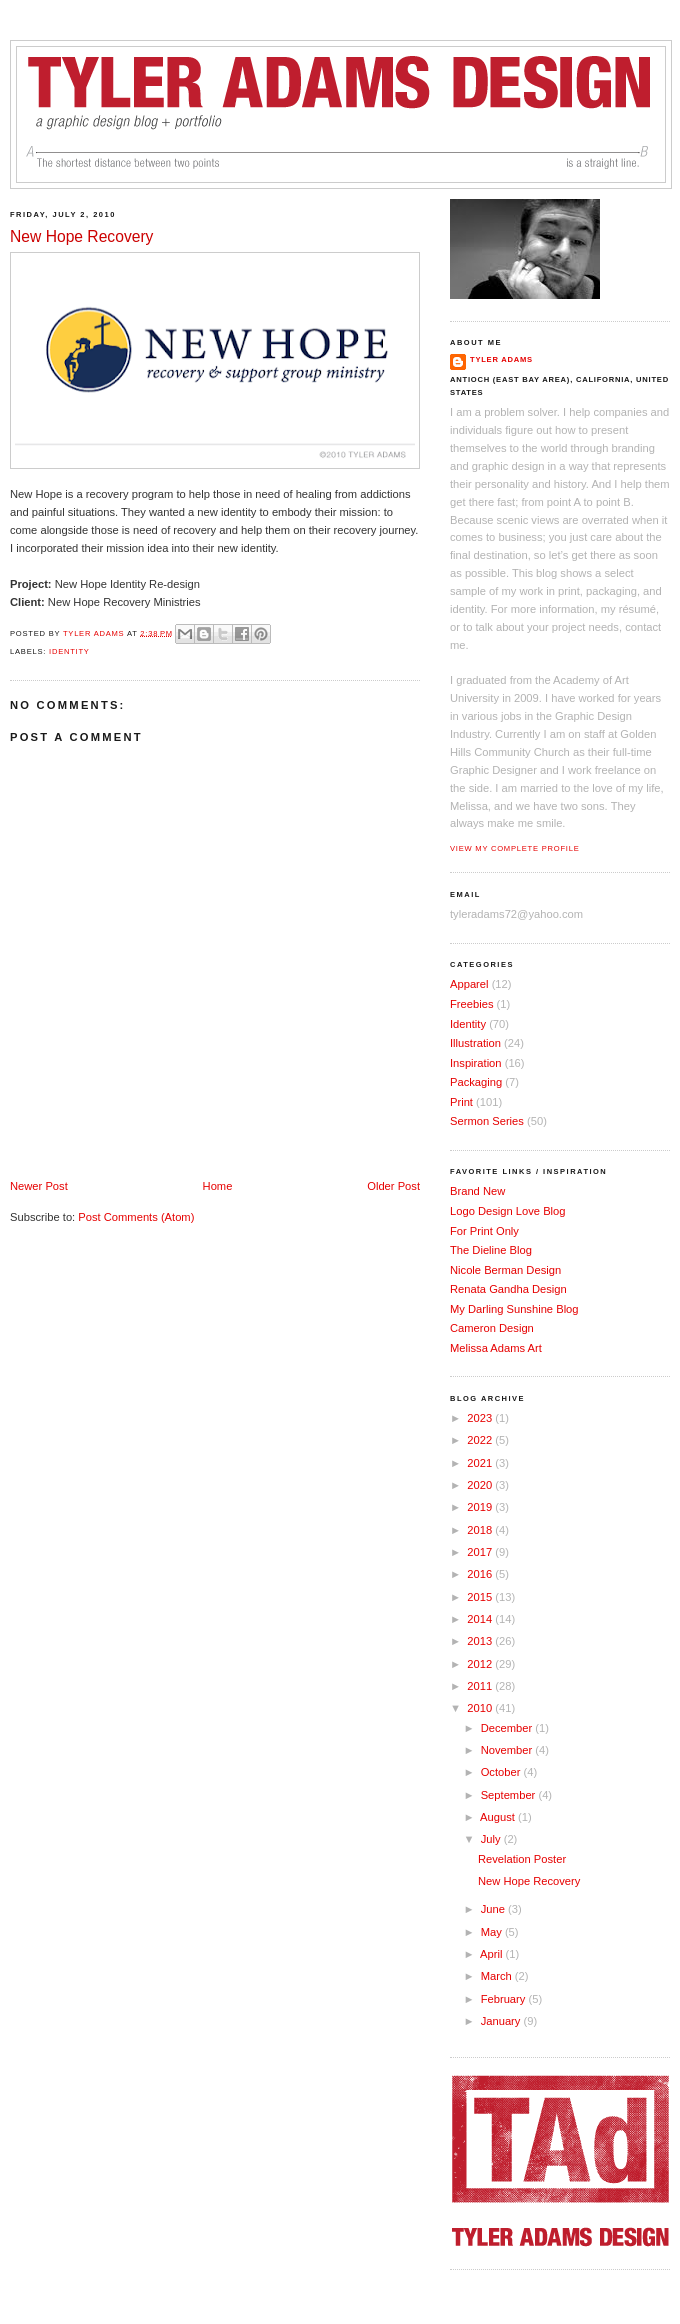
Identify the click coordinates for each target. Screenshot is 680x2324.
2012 (481, 1664)
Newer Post (39, 1186)
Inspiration (476, 1063)
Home (218, 1186)
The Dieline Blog (491, 1250)
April (492, 1954)
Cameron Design (492, 1328)
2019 (481, 1507)
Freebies (471, 1004)
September (510, 1795)
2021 (481, 1463)
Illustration (475, 1043)
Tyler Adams (501, 359)
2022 (481, 1440)
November (508, 1750)
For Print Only (484, 1231)
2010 (481, 1708)
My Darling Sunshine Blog (514, 1309)
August (499, 1817)
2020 (481, 1485)
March (498, 1976)
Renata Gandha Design (508, 1289)
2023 (481, 1418)
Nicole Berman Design (505, 1270)
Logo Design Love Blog (508, 1211)
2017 (481, 1552)
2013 (481, 1641)
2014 (481, 1619)
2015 (481, 1597)
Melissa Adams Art (496, 1348)
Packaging (476, 1082)
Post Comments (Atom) (136, 1217)
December (508, 1728)
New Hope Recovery (529, 1881)
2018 (481, 1530)
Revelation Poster (522, 1859)
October (502, 1772)
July (492, 1839)
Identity (69, 651)
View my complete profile (515, 848)
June (494, 1909)
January (502, 2021)
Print (461, 1102)
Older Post (393, 1186)
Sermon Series (487, 1121)
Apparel (469, 984)
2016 (481, 1574)
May (493, 1932)
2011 (481, 1686)
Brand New (477, 1191)
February (505, 1999)
